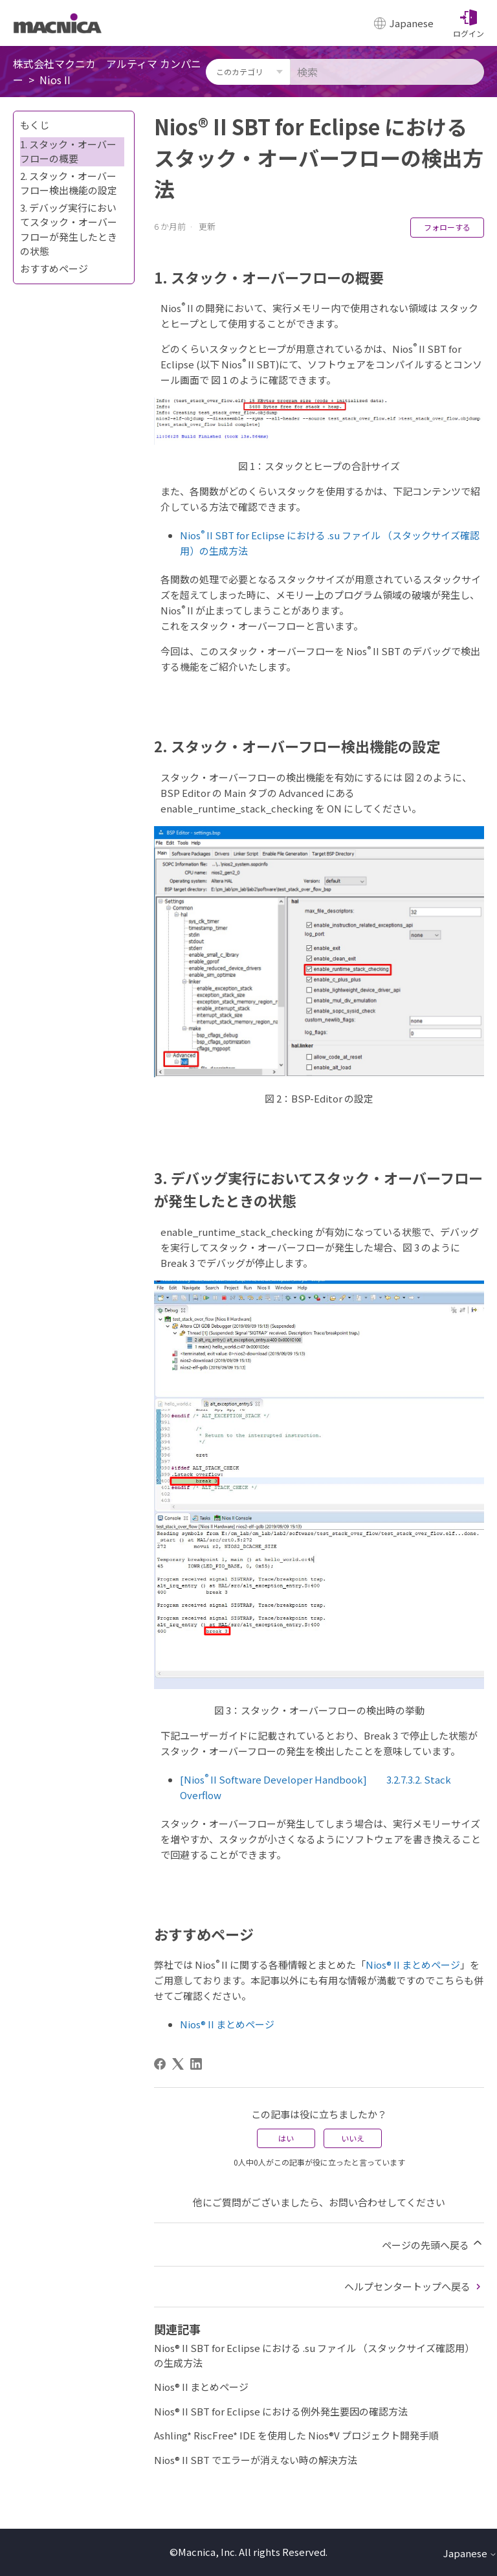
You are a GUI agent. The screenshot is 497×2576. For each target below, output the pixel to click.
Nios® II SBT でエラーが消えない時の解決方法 (255, 2460)
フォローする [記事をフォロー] (447, 226)
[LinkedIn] (196, 2064)
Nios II (55, 79)
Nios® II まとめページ (413, 1964)
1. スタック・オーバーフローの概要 (68, 151)
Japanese (470, 2553)
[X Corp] (178, 2064)
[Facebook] (160, 2064)
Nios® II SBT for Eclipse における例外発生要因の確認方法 (281, 2411)
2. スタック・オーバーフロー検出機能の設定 (68, 183)
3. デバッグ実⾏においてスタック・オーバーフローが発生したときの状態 (68, 229)
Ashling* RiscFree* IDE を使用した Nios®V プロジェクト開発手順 (296, 2435)
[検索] (387, 72)
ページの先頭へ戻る (433, 2244)
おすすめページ (54, 268)
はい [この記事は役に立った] (286, 2138)
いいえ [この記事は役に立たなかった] (352, 2138)
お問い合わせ (358, 2202)
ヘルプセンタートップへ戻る (414, 2286)
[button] (468, 23)
